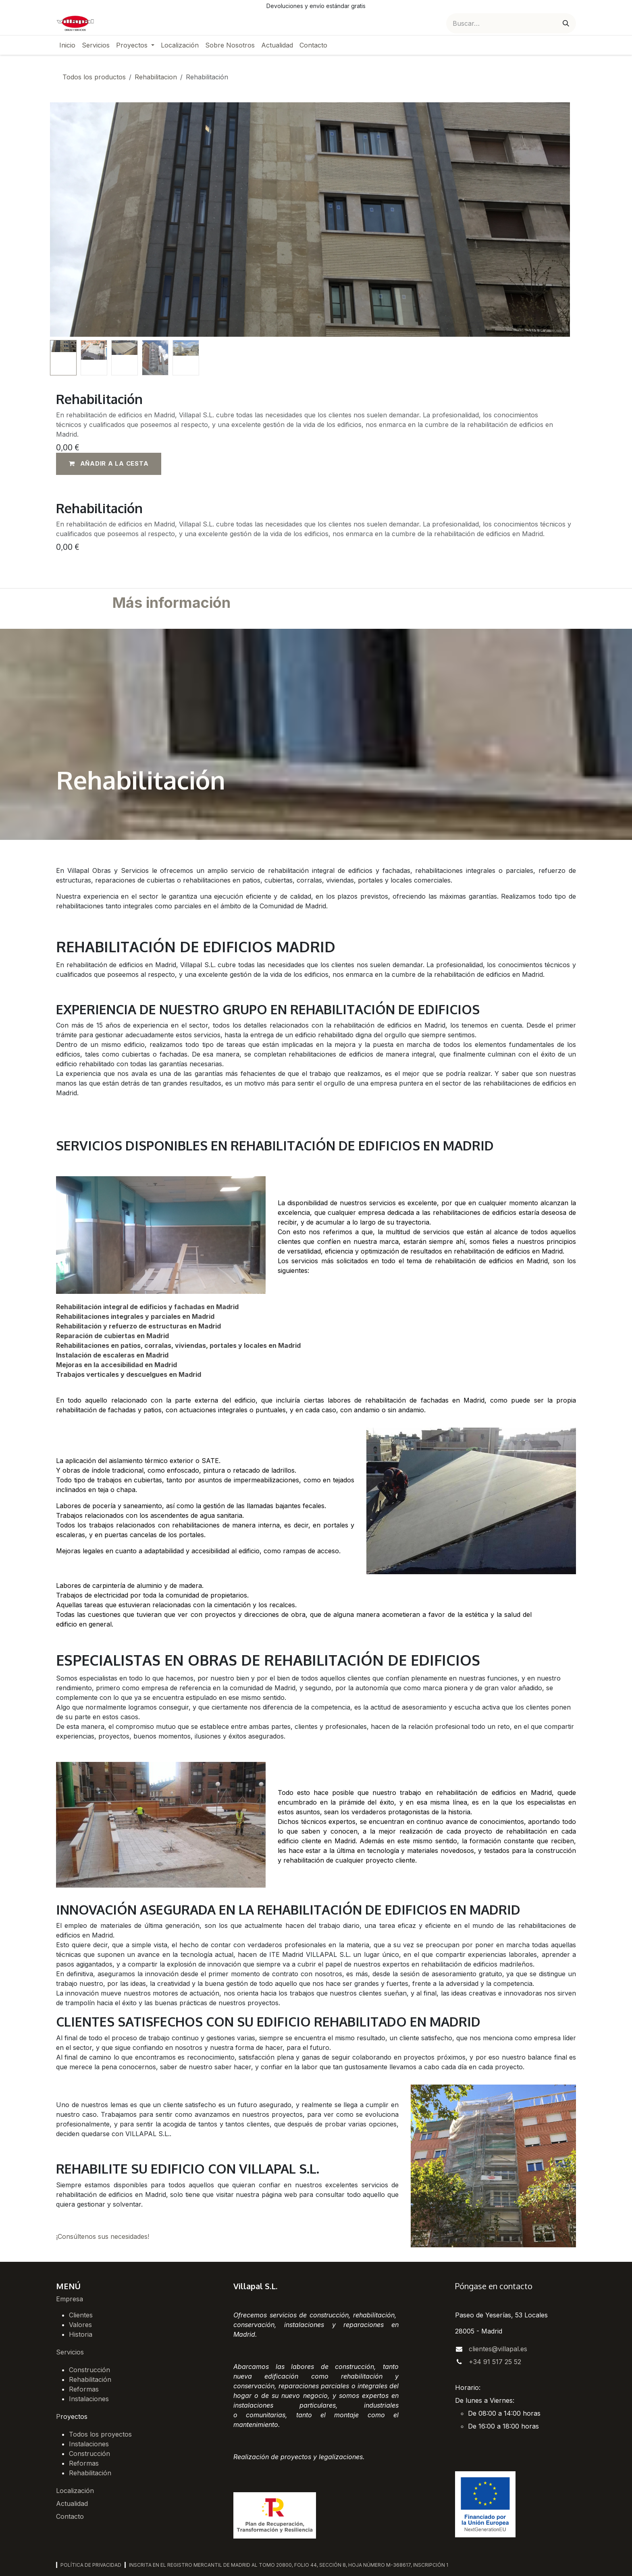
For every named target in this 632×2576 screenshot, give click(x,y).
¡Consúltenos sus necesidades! (102, 2236)
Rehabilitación (90, 2379)
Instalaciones (89, 2399)
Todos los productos (94, 77)
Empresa (69, 2299)
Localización (75, 2491)
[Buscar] (566, 23)
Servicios (70, 2352)
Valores (80, 2325)
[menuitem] (67, 45)
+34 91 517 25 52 (495, 2362)
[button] (108, 464)
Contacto (70, 2516)
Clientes (81, 2315)
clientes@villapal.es (498, 2349)
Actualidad (72, 2503)
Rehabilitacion (156, 77)
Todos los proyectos (100, 2434)
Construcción (89, 2370)
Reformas (84, 2389)
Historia (80, 2334)
